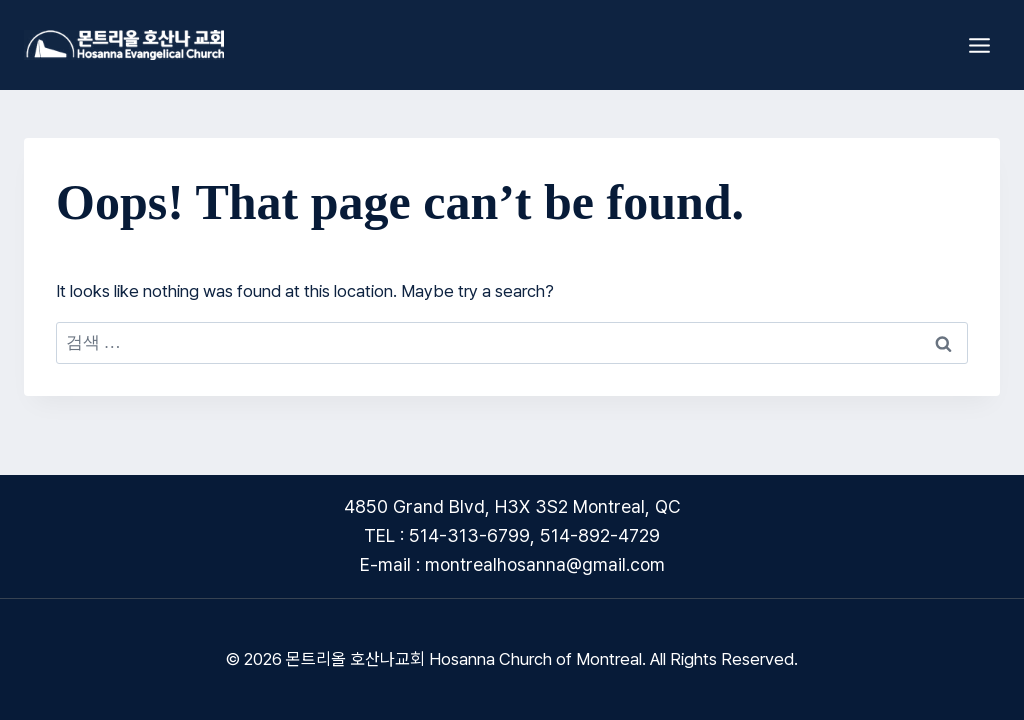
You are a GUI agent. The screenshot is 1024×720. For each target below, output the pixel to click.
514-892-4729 (600, 535)
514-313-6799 (469, 535)
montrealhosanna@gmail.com (545, 564)
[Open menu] (979, 45)
